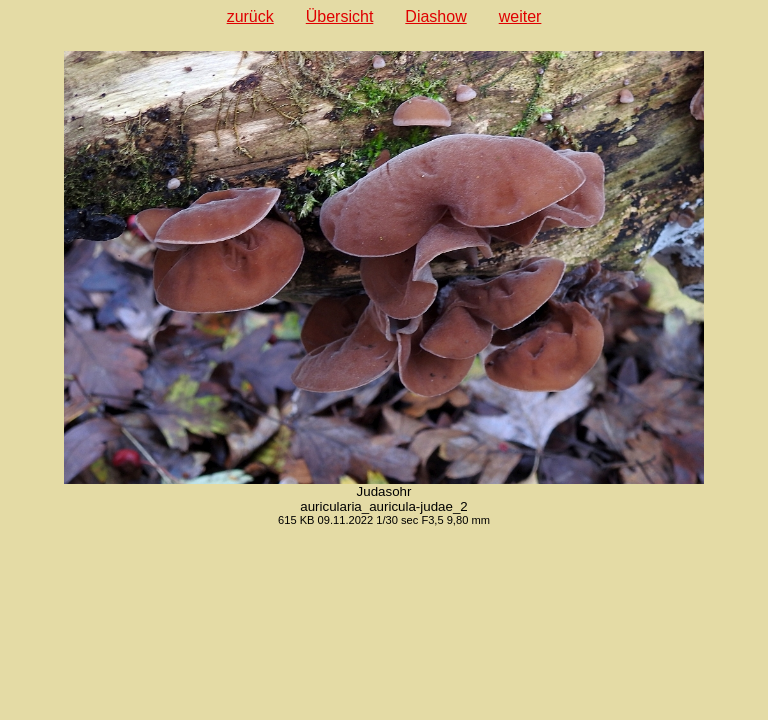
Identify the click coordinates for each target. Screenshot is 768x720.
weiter (520, 16)
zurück (250, 16)
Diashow (435, 16)
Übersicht (340, 16)
